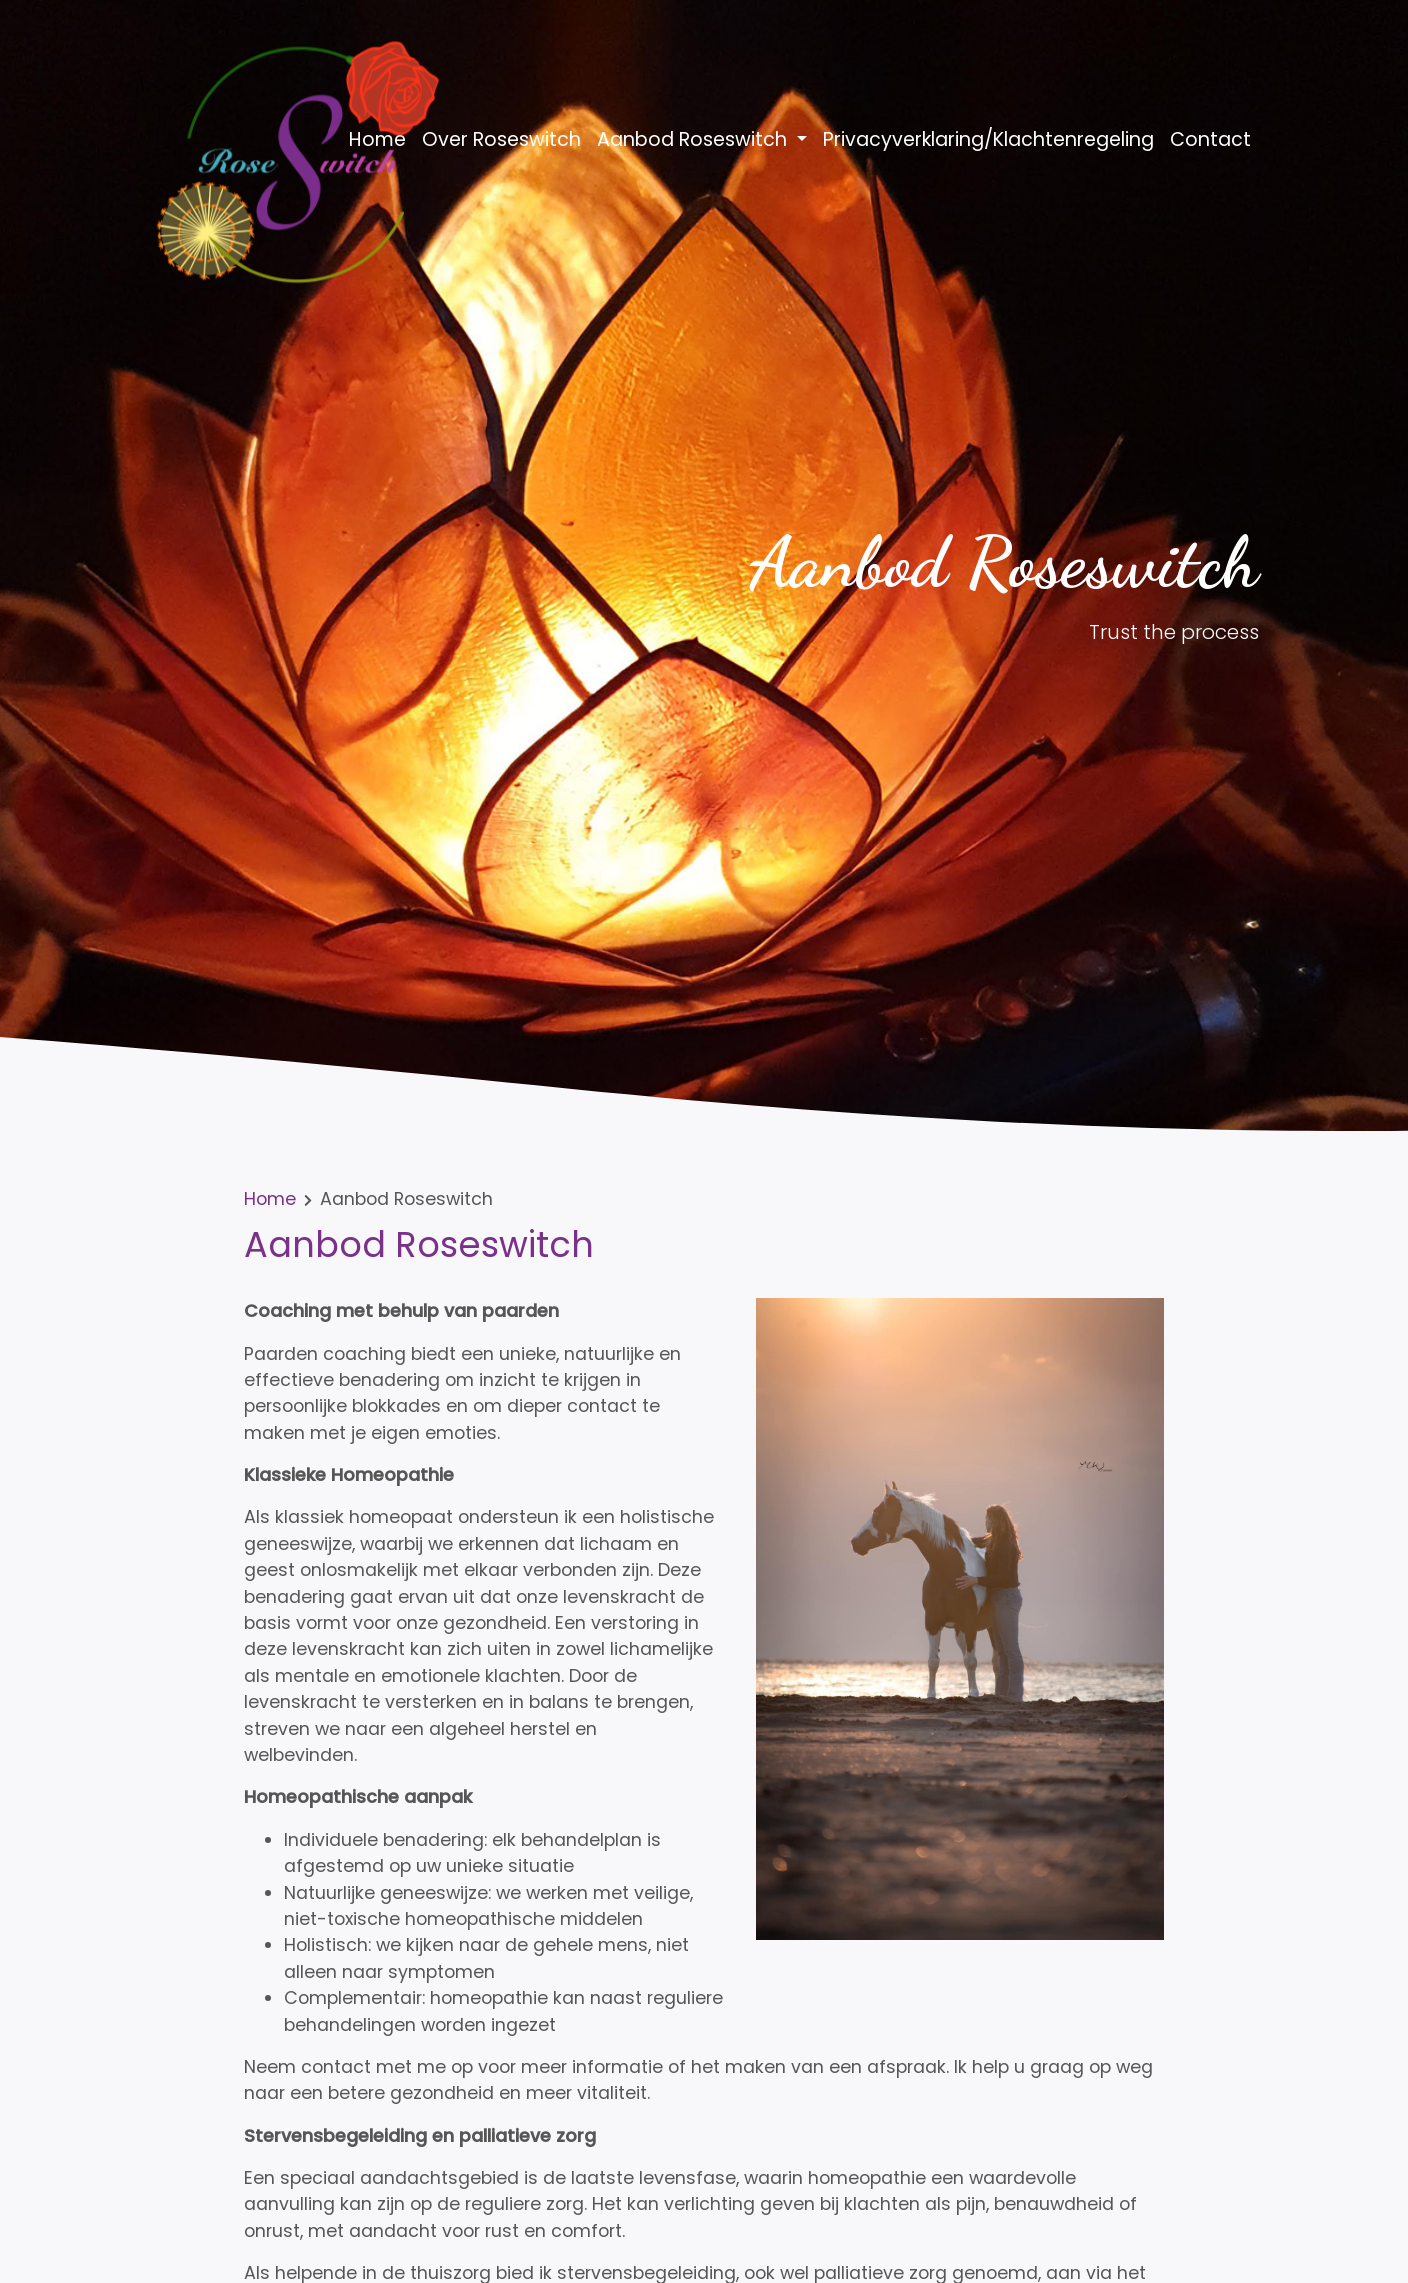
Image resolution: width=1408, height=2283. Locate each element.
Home (377, 139)
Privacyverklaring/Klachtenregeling (988, 139)
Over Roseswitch (501, 139)
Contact (1210, 139)
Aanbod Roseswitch (694, 139)
